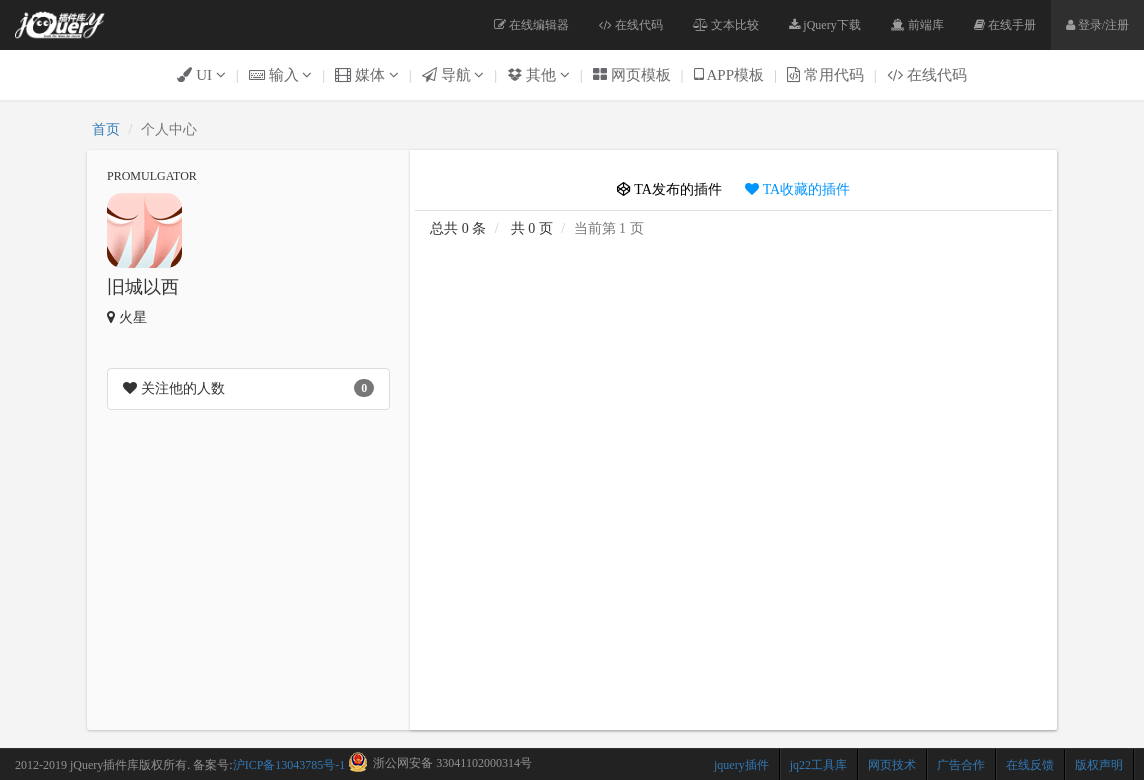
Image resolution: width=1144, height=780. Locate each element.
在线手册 (1005, 25)
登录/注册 (1097, 25)
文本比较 (726, 25)
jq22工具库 (818, 765)
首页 (106, 129)
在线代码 (631, 25)
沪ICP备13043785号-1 (289, 765)
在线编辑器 (531, 25)
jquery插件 (741, 765)
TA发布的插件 (669, 189)
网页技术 (892, 765)
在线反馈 (1030, 765)
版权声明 (1099, 765)
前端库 (917, 25)
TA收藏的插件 (797, 189)
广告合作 (961, 765)
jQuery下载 (824, 25)
